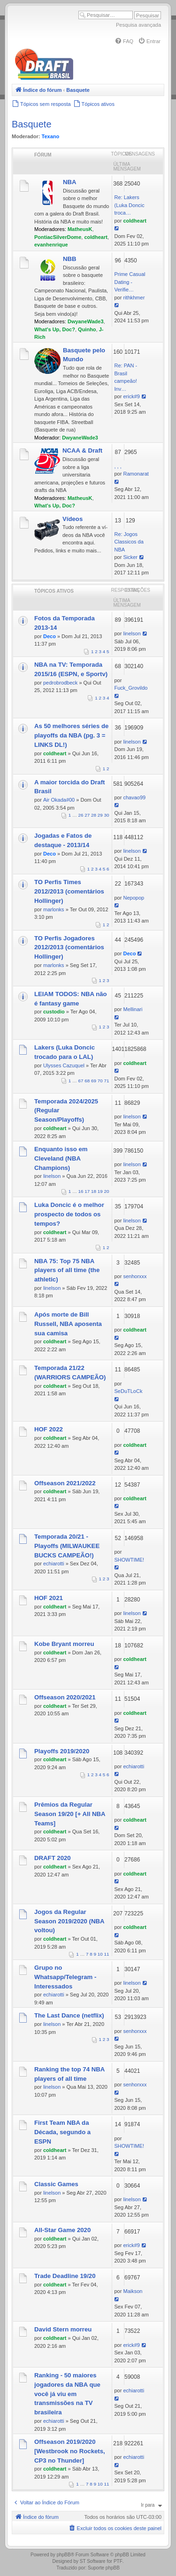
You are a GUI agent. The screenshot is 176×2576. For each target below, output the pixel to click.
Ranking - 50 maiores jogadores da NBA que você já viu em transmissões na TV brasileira (67, 2394)
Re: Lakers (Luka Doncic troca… (130, 205)
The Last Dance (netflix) (69, 2015)
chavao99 (134, 797)
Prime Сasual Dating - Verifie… (130, 281)
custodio (54, 1011)
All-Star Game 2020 (62, 2230)
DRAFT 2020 (52, 1857)
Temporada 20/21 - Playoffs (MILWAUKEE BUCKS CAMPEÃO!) (66, 1546)
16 (81, 1191)
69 (93, 1080)
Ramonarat (135, 473)
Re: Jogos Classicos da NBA (129, 541)
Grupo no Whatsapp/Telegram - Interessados (65, 1977)
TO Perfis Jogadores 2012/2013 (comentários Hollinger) (69, 947)
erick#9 (131, 396)
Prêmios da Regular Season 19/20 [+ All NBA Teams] (69, 1814)
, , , (118, 466)
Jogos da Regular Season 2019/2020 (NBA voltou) (69, 1921)
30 (106, 815)
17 (87, 1191)
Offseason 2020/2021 (65, 1697)
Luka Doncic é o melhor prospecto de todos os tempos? (69, 1214)
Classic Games (56, 2184)
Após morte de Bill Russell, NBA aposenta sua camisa (68, 1324)
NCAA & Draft (82, 450)
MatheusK (80, 229)
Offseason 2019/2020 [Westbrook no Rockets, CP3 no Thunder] (69, 2451)
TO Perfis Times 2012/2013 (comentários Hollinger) (69, 891)
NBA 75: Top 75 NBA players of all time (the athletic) (66, 1270)
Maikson (132, 2291)
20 (106, 1191)
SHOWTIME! (130, 1560)
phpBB (64, 2554)
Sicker (130, 557)
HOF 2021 (48, 1597)
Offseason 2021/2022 (65, 1483)
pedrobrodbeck (60, 682)
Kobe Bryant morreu (64, 1643)
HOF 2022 (48, 1429)
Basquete (32, 124)
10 (100, 1954)
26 (81, 815)
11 (106, 1954)
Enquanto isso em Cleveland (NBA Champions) (61, 1158)
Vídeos (72, 518)
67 (81, 1080)
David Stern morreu (63, 2329)
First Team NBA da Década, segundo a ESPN (62, 2132)
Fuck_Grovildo (131, 688)
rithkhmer (134, 297)
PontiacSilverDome (57, 237)
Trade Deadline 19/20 (64, 2275)
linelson (131, 633)
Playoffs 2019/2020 (61, 1751)
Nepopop (133, 898)
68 (87, 1080)
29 (100, 815)
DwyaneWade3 (86, 321)
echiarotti (53, 1563)
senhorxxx (134, 1276)
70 (100, 1080)
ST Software (93, 2561)
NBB (70, 258)
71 (106, 1080)
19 (100, 1191)
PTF (118, 2561)
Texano (51, 136)
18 (93, 1191)
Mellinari (132, 1009)
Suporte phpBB (104, 2567)
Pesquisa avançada (138, 25)
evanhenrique (51, 244)
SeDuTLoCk (129, 1391)
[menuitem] (124, 41)
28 (93, 815)
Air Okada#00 (59, 800)
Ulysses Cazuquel (63, 1065)
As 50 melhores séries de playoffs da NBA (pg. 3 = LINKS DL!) (71, 735)
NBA (70, 182)
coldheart (95, 237)
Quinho (87, 329)
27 (87, 815)
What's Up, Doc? (54, 329)
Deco (49, 636)
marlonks (53, 909)
